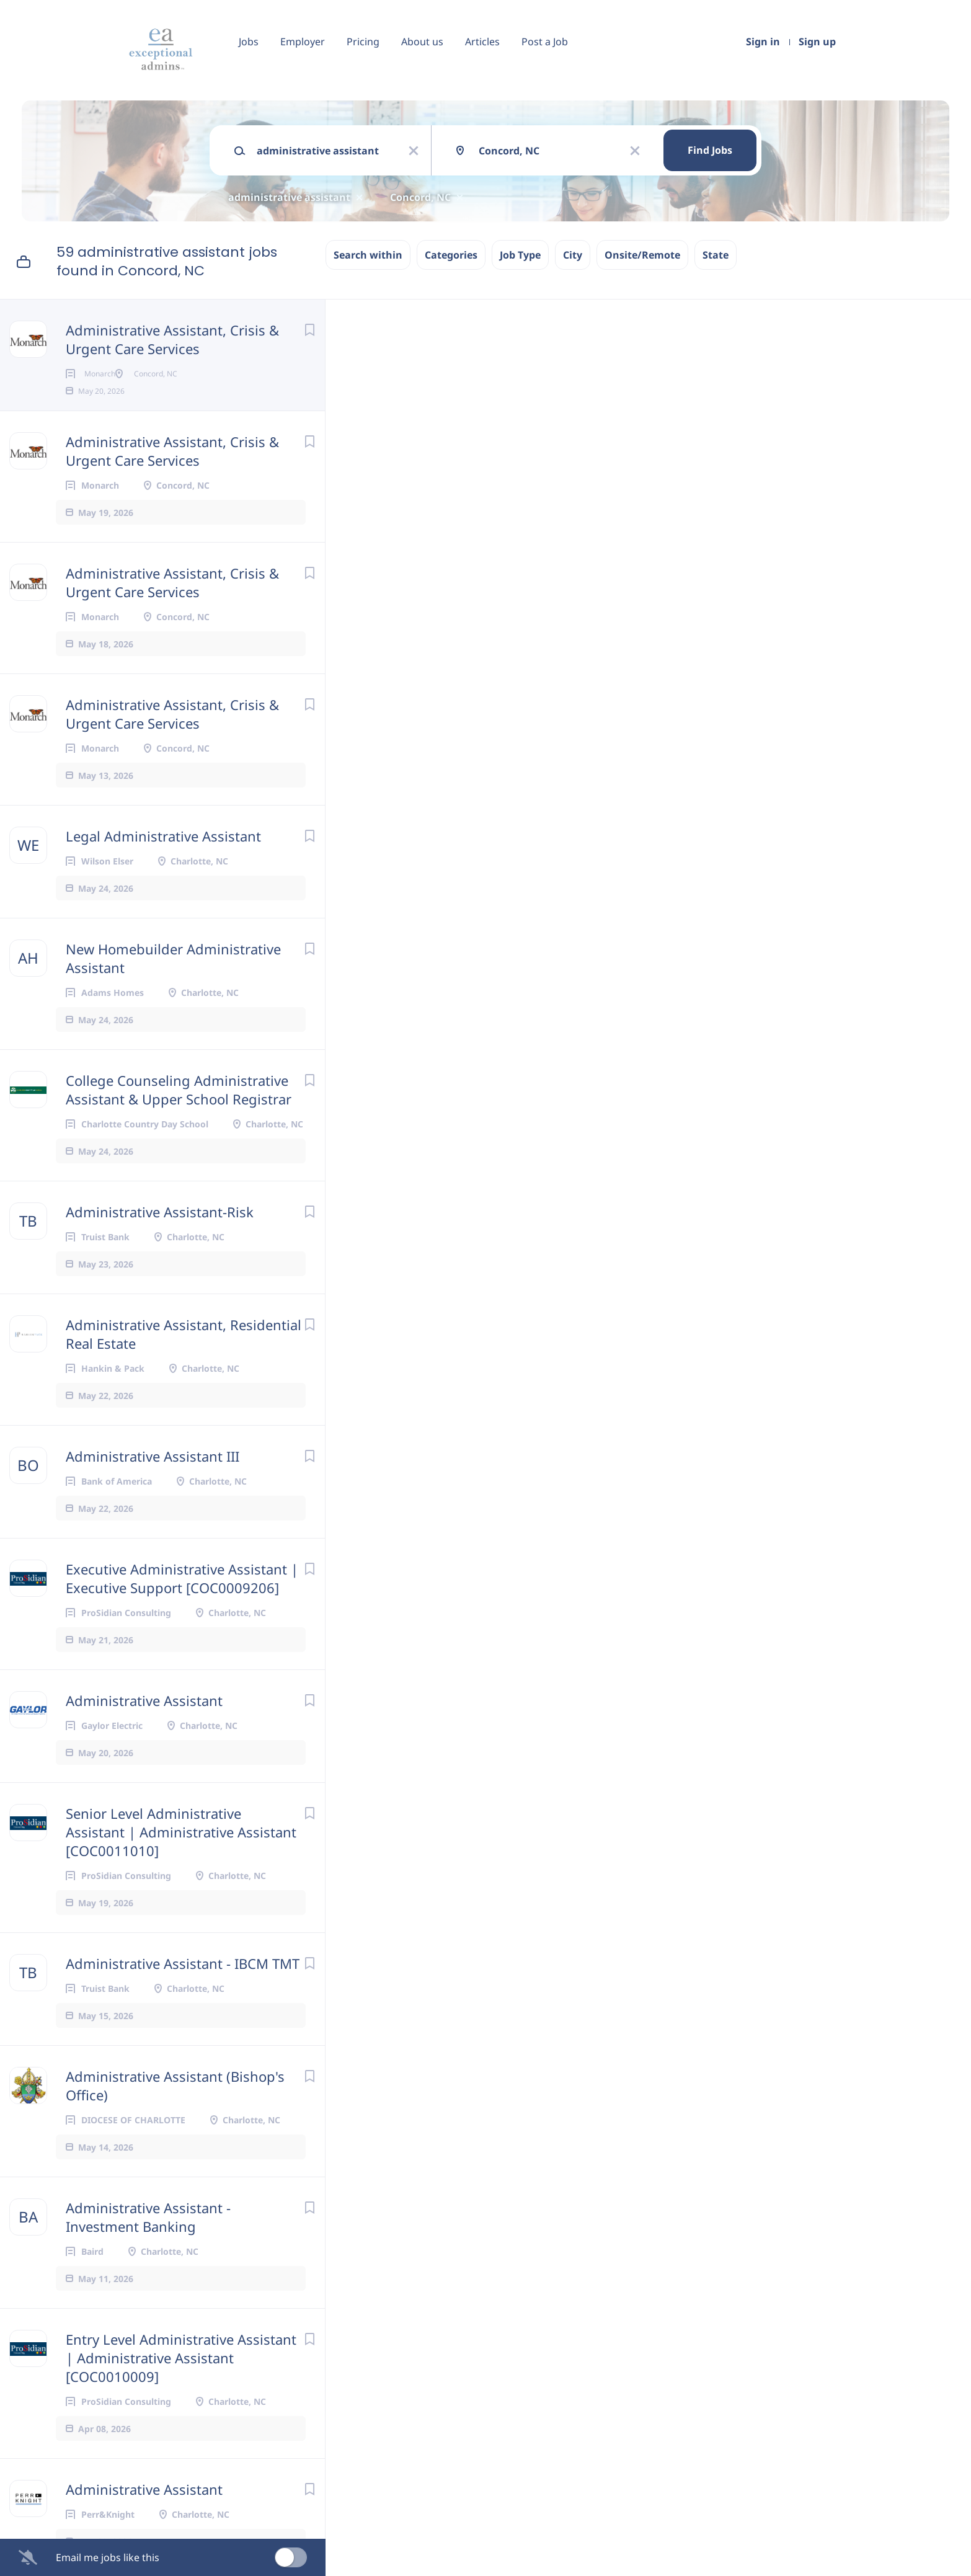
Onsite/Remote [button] (642, 255)
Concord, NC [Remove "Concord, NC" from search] (420, 197)
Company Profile (439, 2522)
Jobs (249, 41)
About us (422, 41)
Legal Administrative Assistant (163, 855)
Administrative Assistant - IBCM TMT (182, 1983)
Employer (302, 41)
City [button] (572, 255)
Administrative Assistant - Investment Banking (148, 2236)
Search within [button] (368, 255)
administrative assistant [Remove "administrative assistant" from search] (289, 197)
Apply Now (514, 437)
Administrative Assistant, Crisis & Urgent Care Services (172, 339)
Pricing (363, 41)
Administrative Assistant (144, 1720)
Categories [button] (451, 255)
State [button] (716, 255)
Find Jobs (710, 150)
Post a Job (544, 41)
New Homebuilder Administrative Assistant (173, 978)
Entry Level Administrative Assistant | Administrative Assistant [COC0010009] (181, 2377)
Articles (482, 41)
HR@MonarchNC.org (605, 2284)
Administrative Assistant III (152, 1476)
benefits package (572, 857)
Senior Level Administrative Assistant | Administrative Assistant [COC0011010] (181, 1852)
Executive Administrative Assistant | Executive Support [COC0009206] (182, 1598)
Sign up (817, 41)
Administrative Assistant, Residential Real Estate (183, 1353)
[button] (804, 439)
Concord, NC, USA (438, 495)
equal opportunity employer (643, 2198)
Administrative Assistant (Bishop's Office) (175, 2105)
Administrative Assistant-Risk (160, 1231)
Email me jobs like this (107, 2557)
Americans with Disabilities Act (702, 2252)
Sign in (763, 41)
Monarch (497, 396)
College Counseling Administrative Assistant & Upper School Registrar (178, 1109)
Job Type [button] (520, 255)
